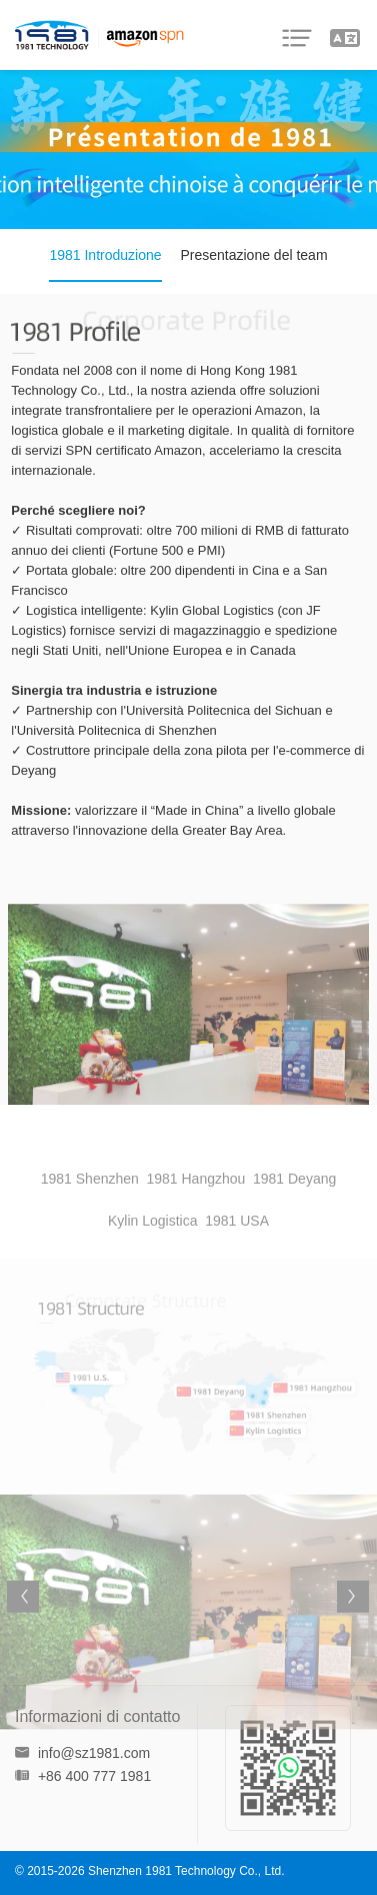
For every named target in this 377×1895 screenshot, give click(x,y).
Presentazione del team (253, 255)
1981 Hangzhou (195, 1197)
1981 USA (237, 1239)
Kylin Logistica (153, 1239)
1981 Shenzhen (90, 1197)
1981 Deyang (294, 1197)
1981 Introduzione (105, 255)
